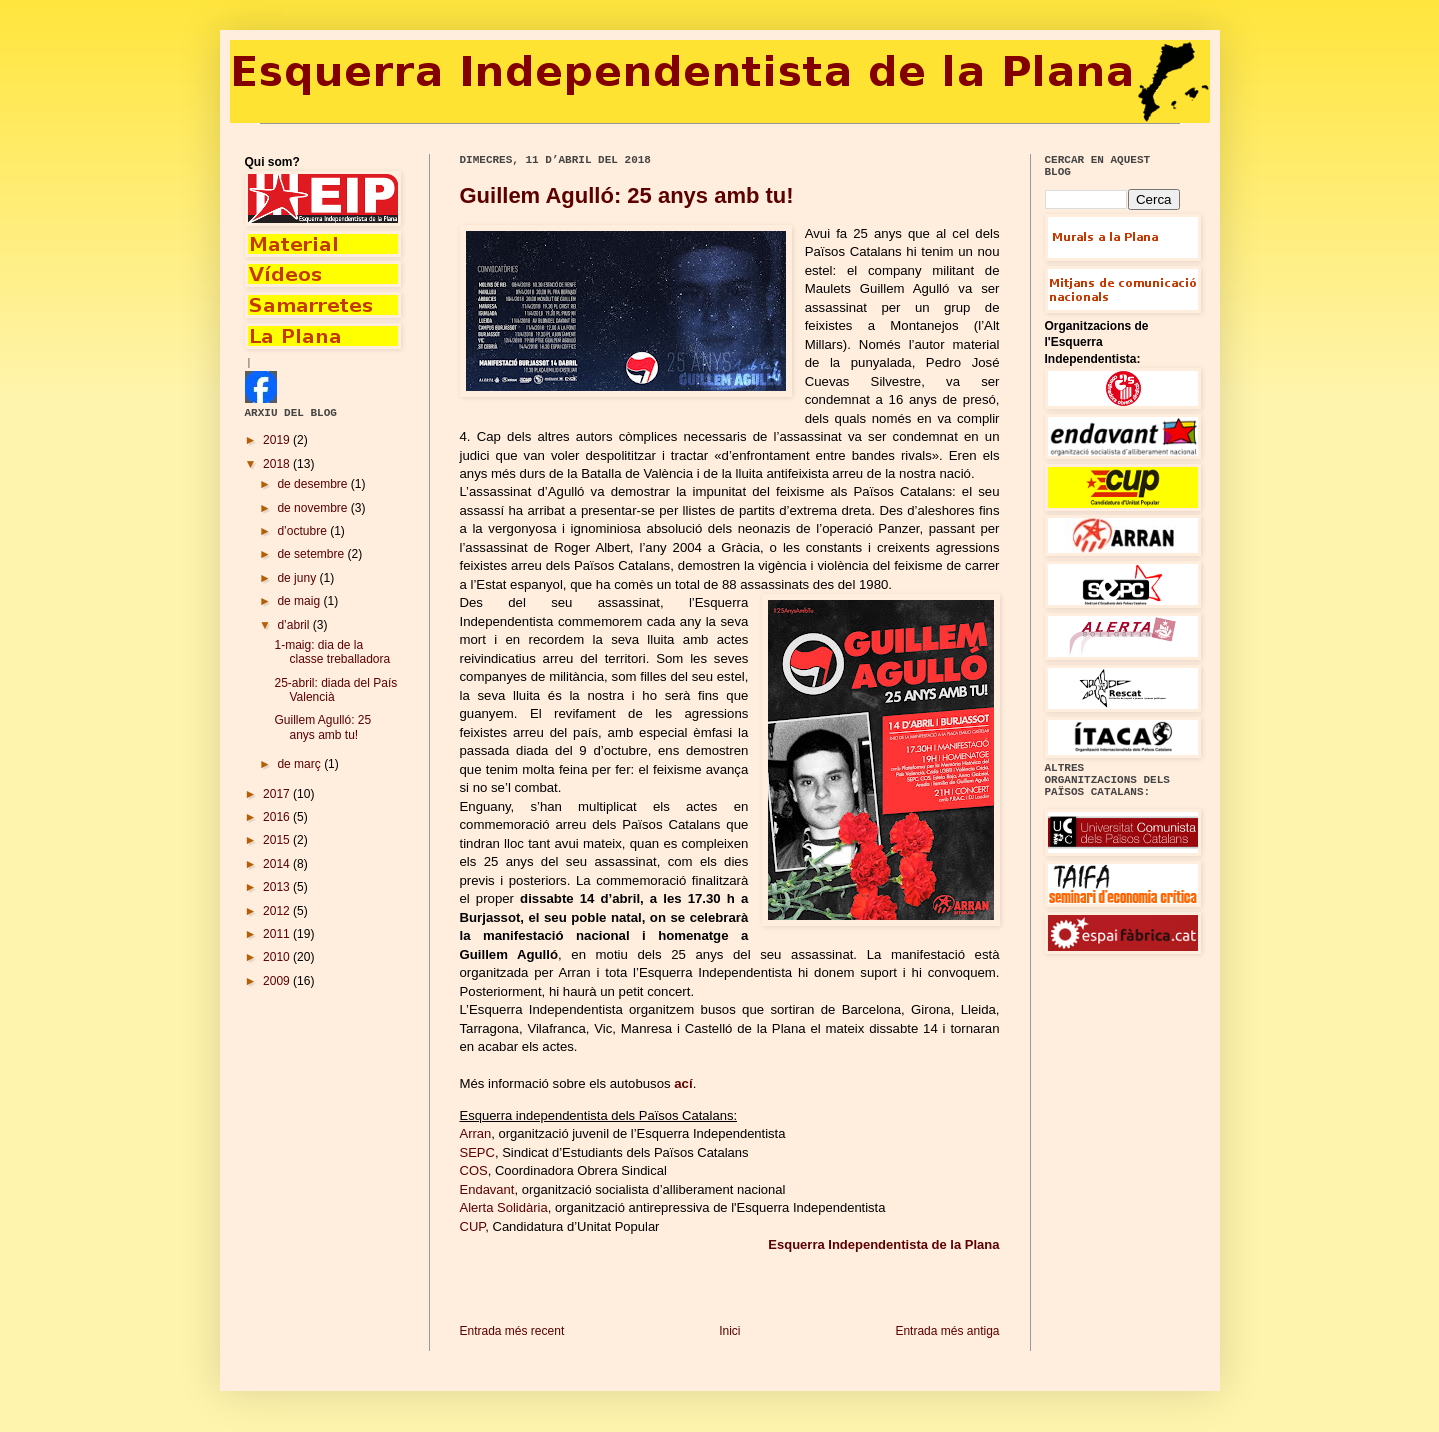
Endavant (487, 1189)
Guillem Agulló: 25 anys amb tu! (627, 195)
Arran (476, 1133)
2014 (278, 864)
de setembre (312, 554)
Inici (729, 1331)
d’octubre (303, 531)
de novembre (313, 508)
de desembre (313, 484)
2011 (278, 934)
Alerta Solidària (504, 1207)
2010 (278, 957)
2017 (278, 794)
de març (300, 764)
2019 (278, 440)
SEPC (477, 1152)
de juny (298, 578)
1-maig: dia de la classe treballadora (332, 652)
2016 (278, 817)
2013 (278, 887)
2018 (278, 464)
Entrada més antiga (947, 1331)
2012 (278, 911)
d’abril (294, 625)
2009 (278, 981)
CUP (473, 1226)
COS (474, 1170)
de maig (300, 601)
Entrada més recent (512, 1331)
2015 (278, 840)
